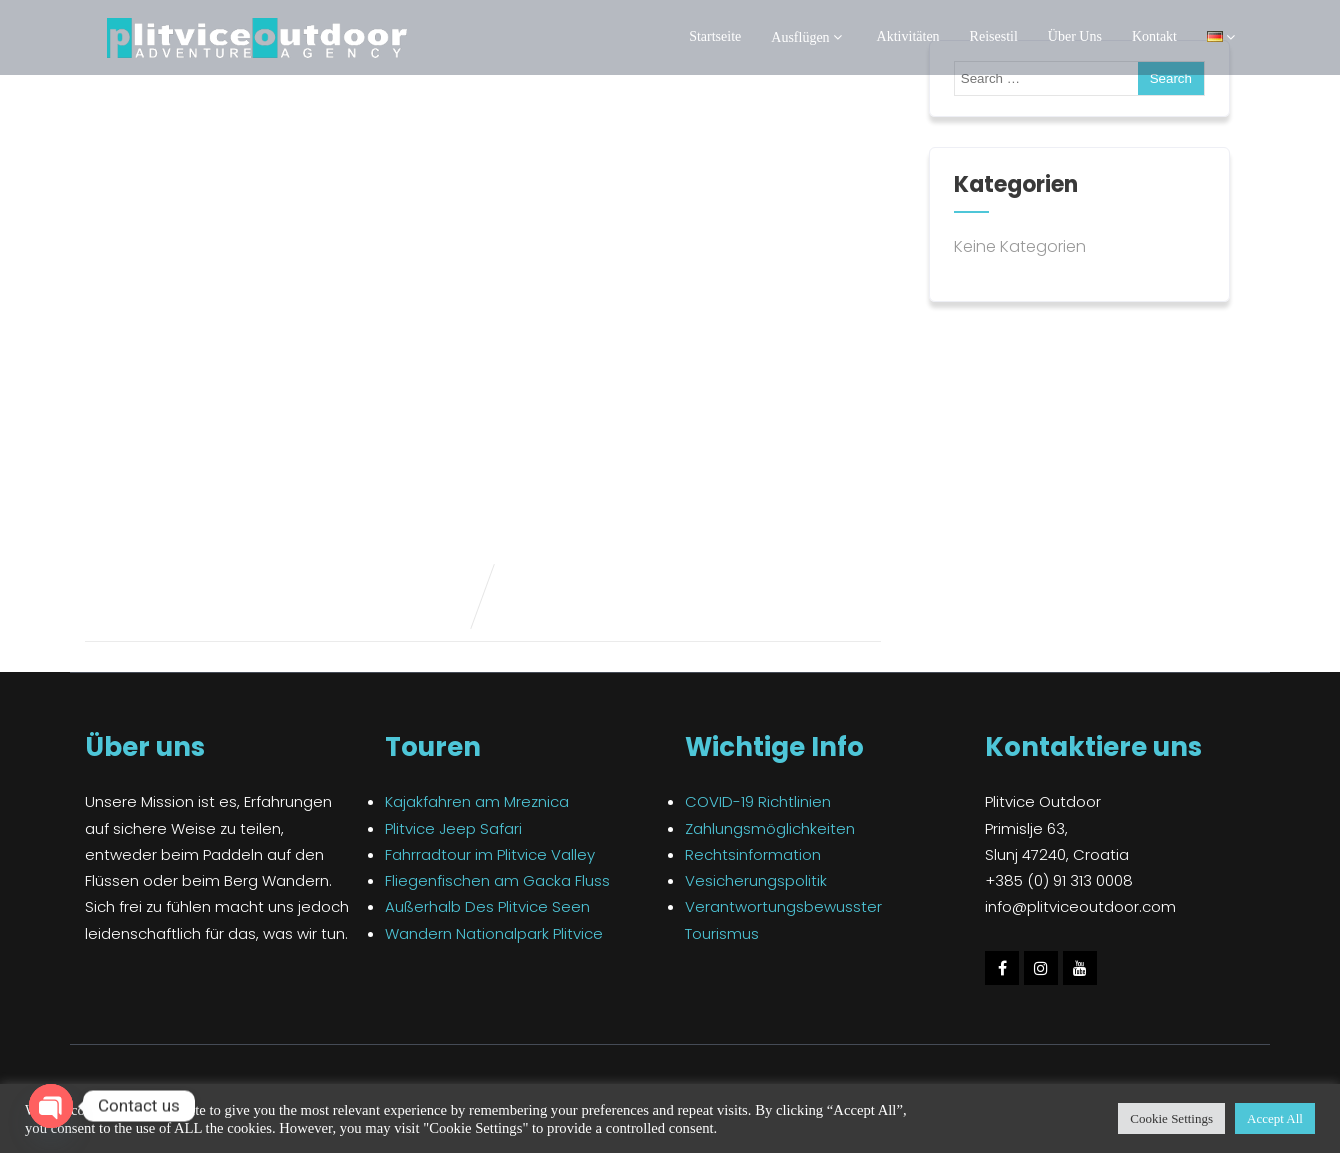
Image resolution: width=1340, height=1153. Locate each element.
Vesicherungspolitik (756, 880)
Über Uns (1075, 36)
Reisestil (994, 36)
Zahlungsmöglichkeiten (770, 828)
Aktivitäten (908, 36)
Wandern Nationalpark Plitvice (494, 933)
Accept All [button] (1275, 1118)
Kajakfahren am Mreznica (477, 801)
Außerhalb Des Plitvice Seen (487, 906)
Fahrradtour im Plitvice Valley (490, 854)
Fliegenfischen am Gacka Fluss (497, 880)
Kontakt (1154, 36)
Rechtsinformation (753, 854)
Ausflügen (808, 37)
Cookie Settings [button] (1171, 1118)
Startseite (715, 36)
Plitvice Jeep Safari (453, 828)
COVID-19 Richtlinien (758, 801)
